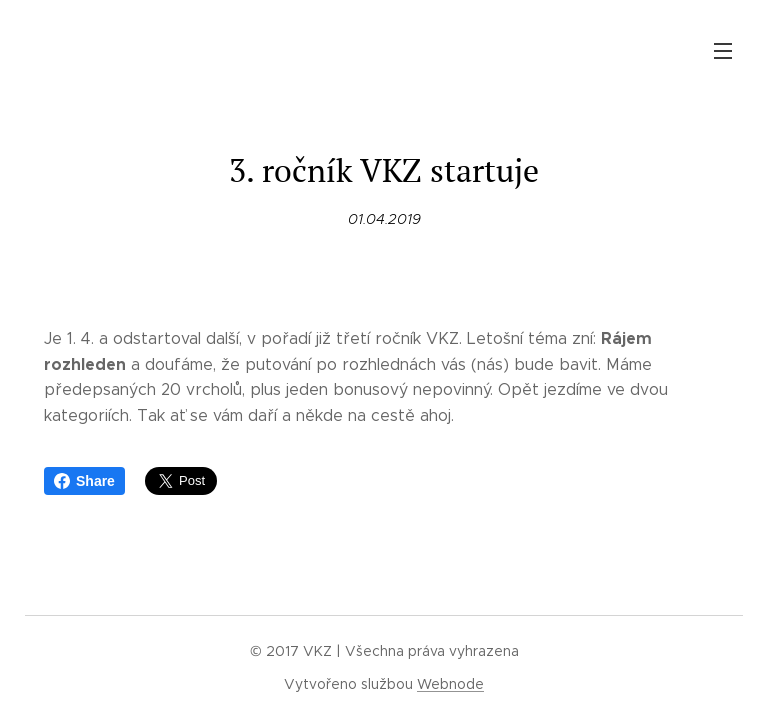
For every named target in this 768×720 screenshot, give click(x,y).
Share (84, 481)
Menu (723, 51)
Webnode (450, 684)
